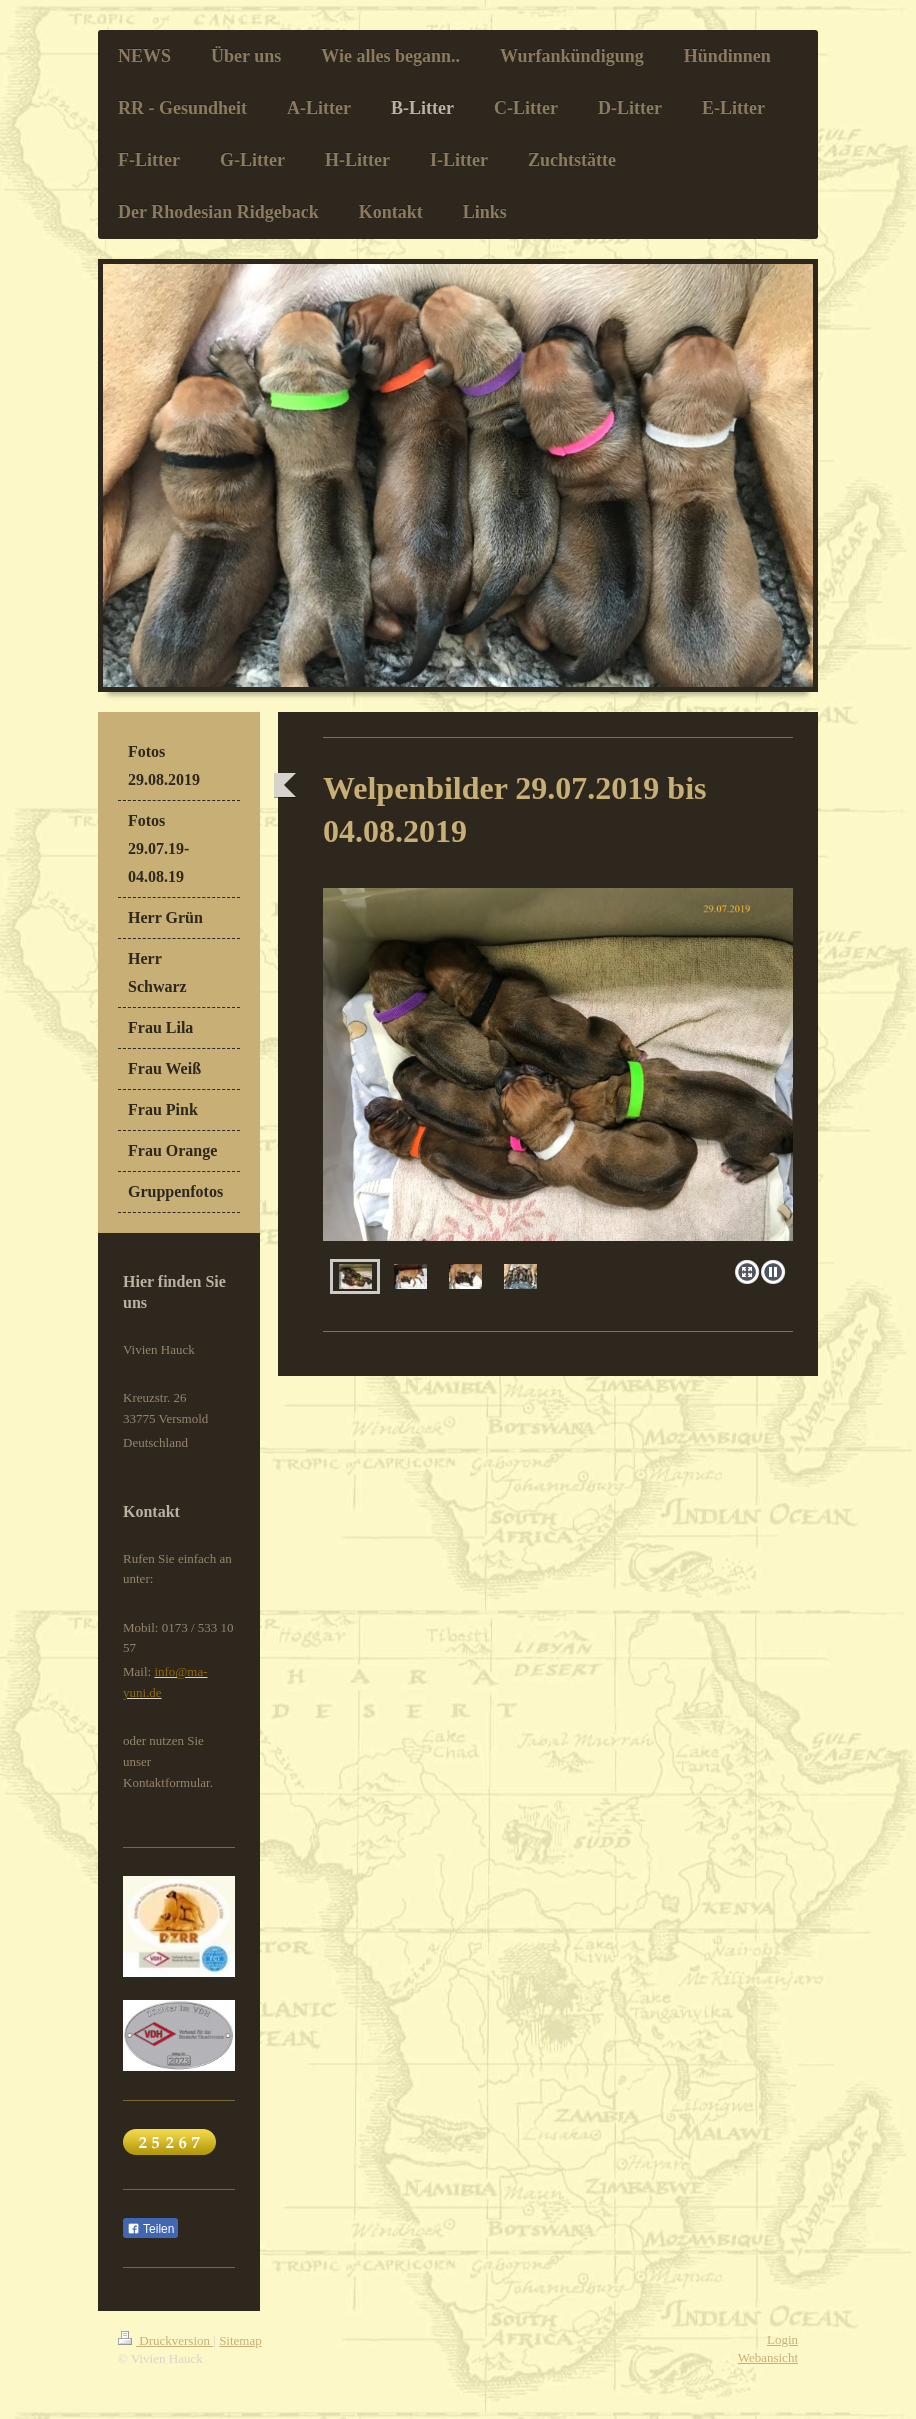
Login (782, 2339)
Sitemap (240, 2340)
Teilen (150, 2229)
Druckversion (165, 2340)
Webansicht (768, 2357)
